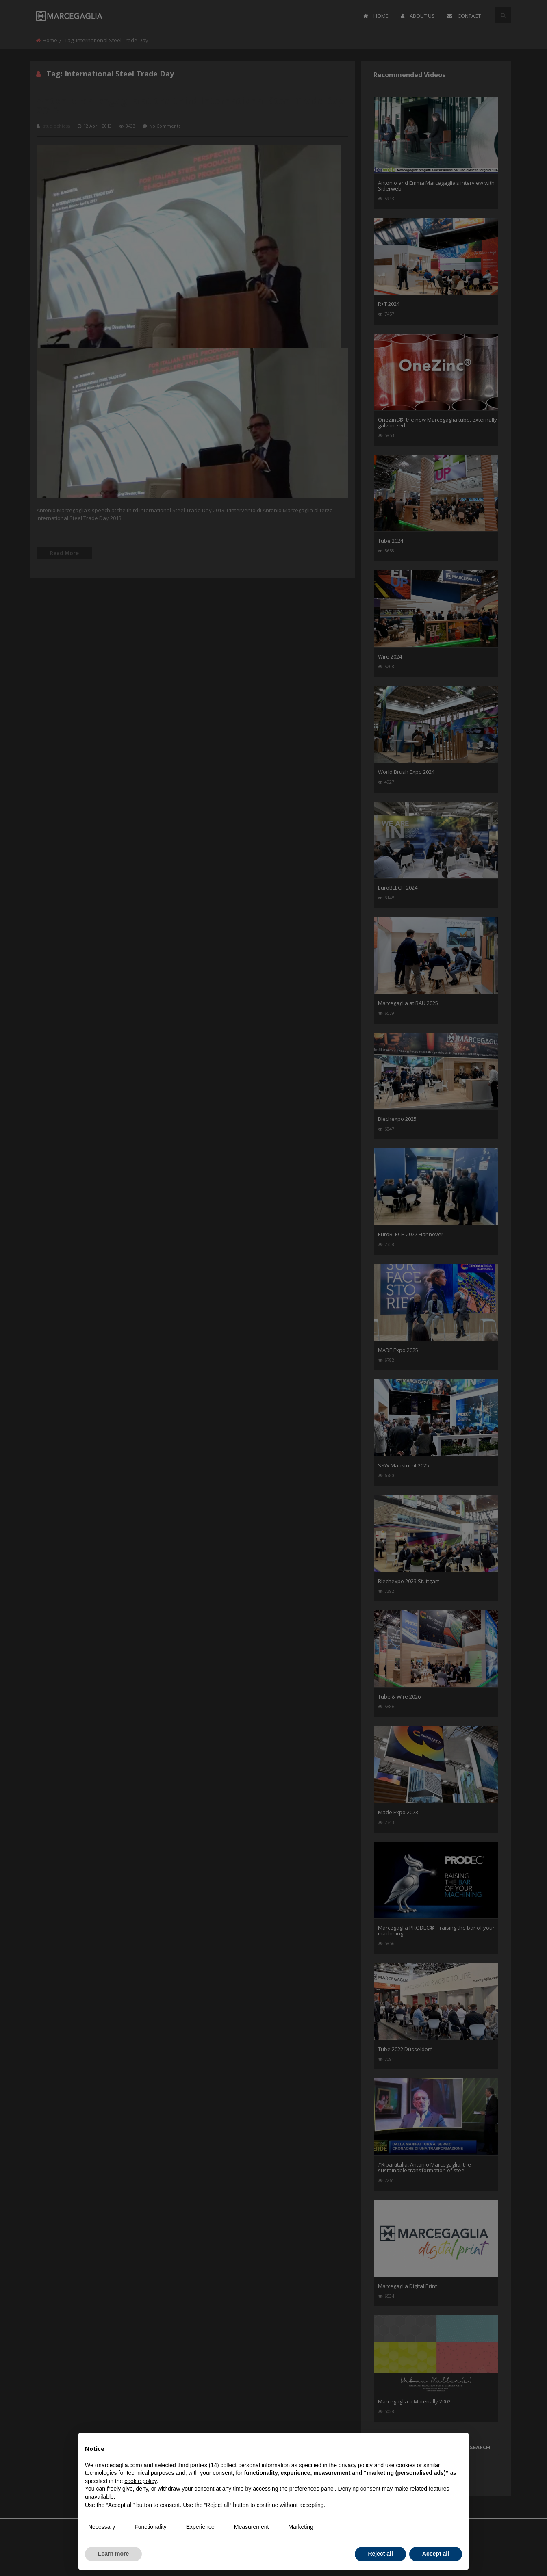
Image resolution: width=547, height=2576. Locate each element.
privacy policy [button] (356, 2465)
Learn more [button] (113, 2553)
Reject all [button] (380, 2553)
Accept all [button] (435, 2553)
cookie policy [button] (140, 2481)
